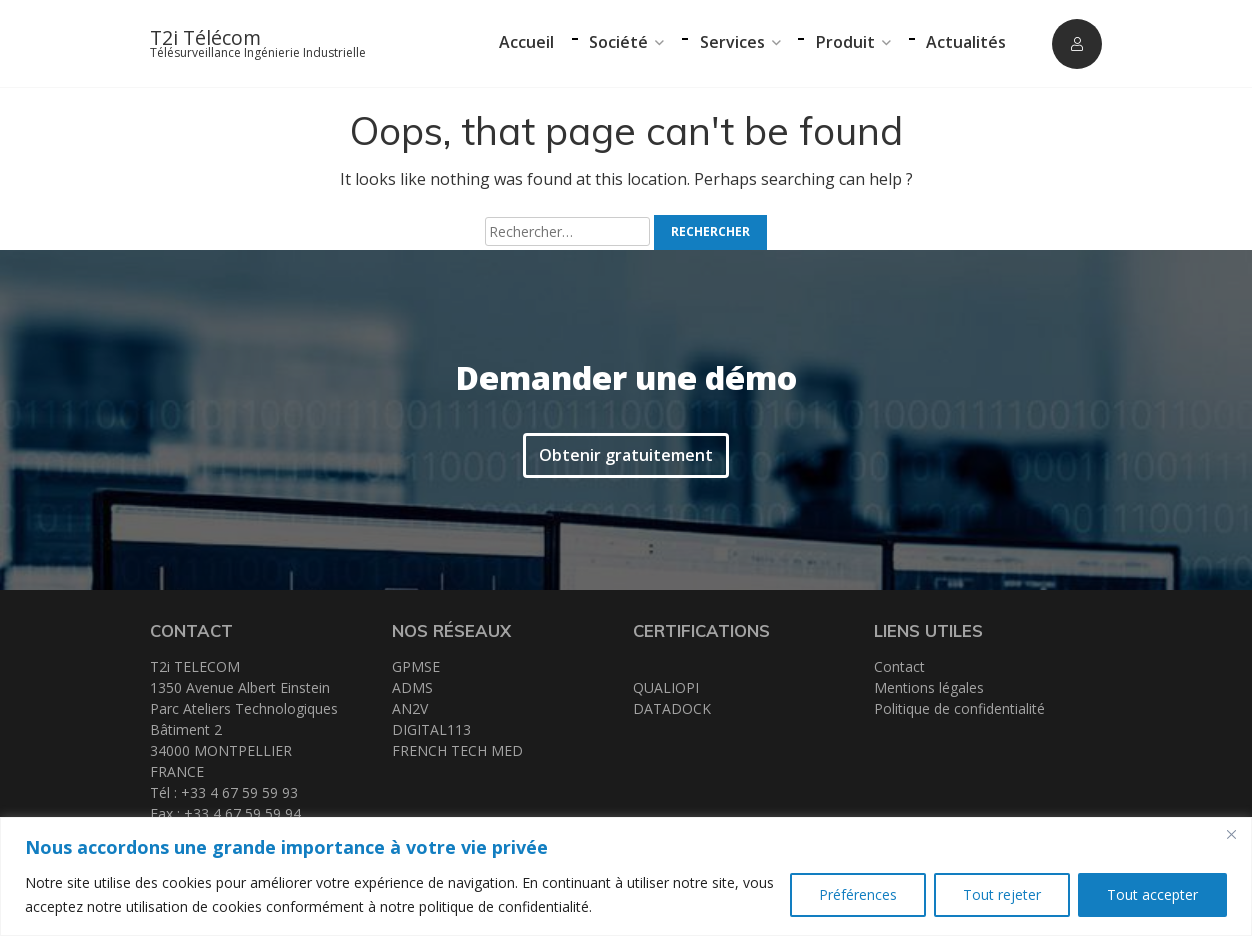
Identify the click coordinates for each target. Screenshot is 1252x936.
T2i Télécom (205, 37)
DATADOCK (672, 708)
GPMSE (416, 666)
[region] (626, 876)
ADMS (412, 687)
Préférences (858, 894)
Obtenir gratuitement (626, 454)
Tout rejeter (1002, 894)
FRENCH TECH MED (457, 750)
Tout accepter (1152, 894)
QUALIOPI (666, 687)
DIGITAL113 (431, 729)
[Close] (1231, 834)
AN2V (410, 708)
